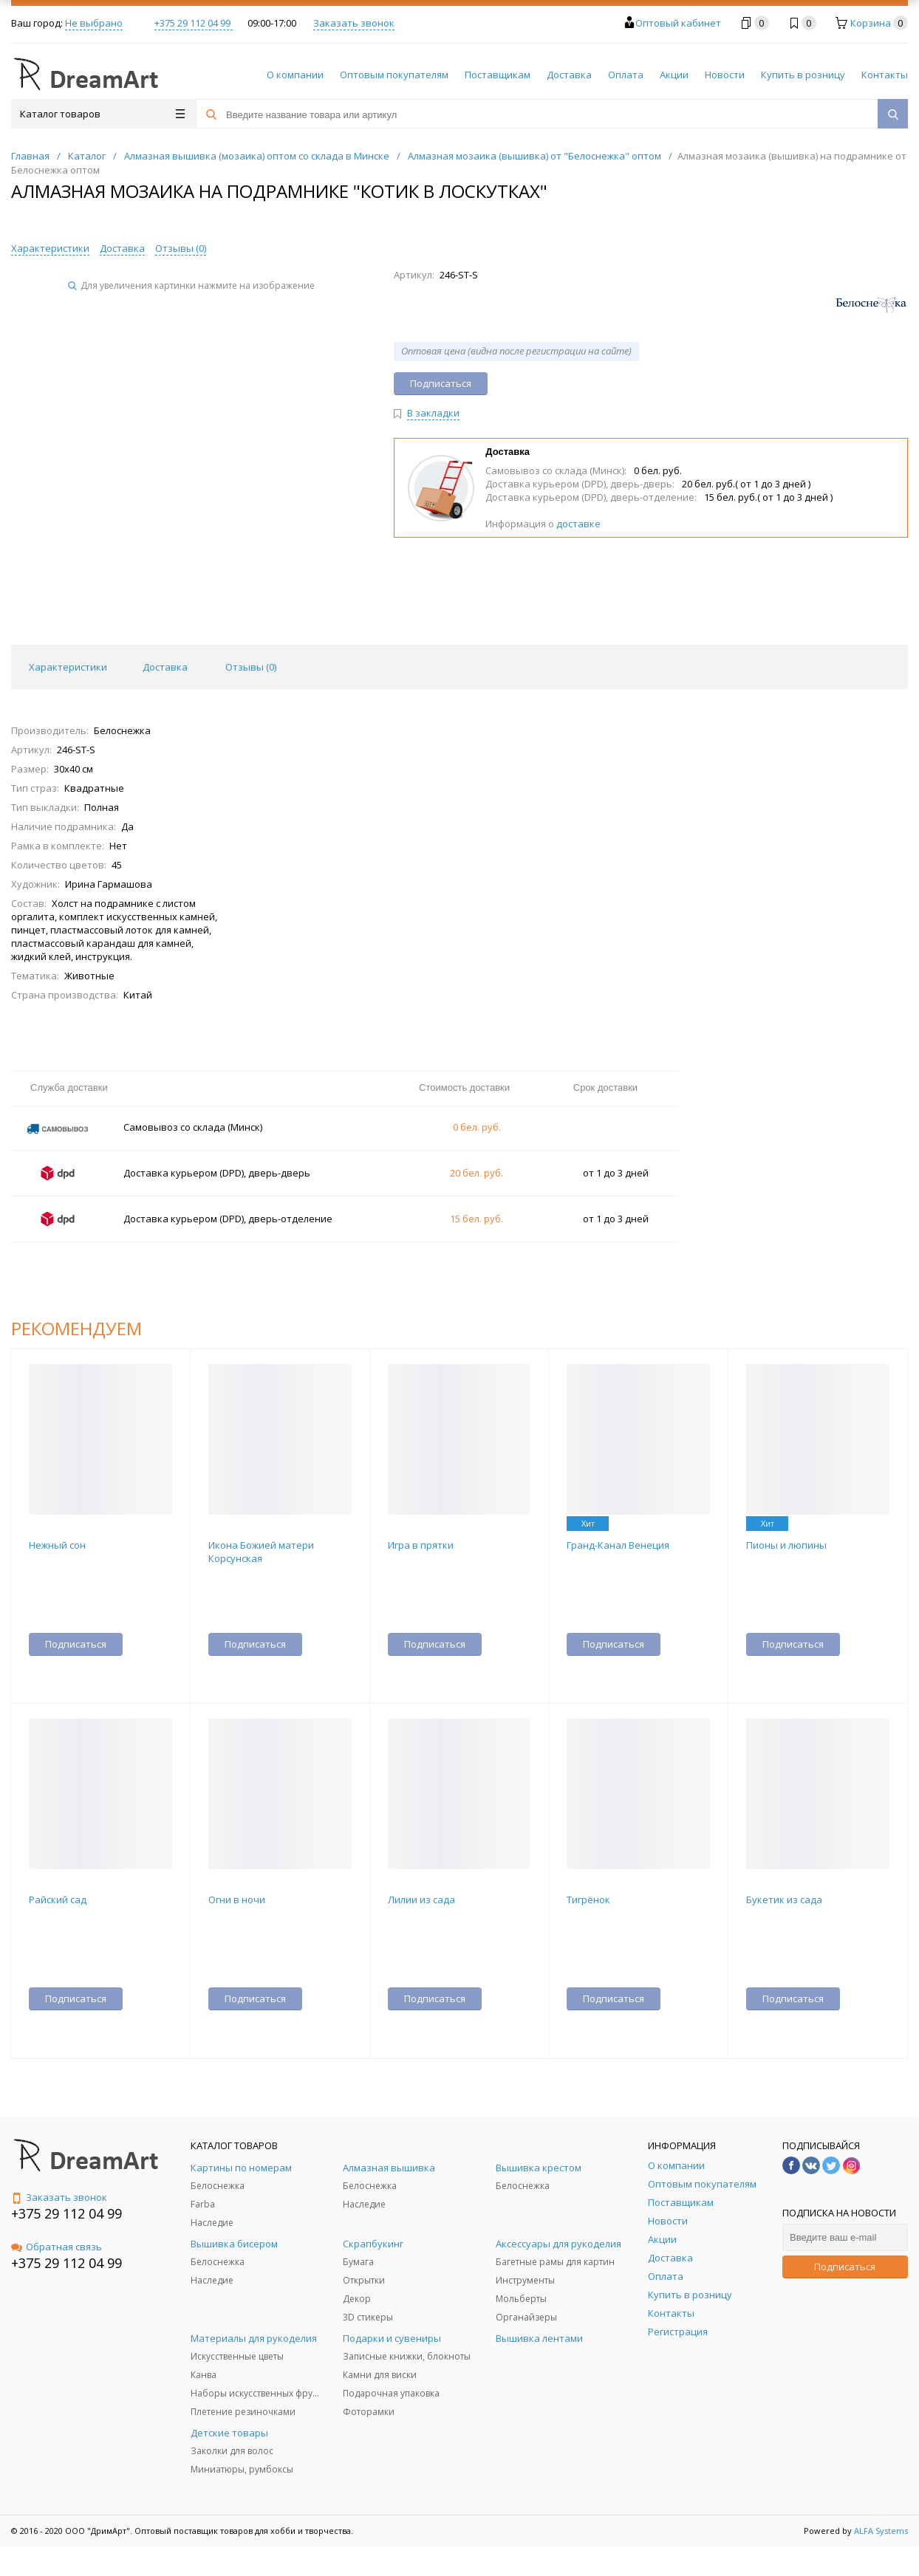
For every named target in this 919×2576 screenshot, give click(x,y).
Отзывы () (180, 248)
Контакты (884, 74)
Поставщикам (497, 74)
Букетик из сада (784, 1899)
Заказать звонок (353, 23)
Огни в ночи (236, 1899)
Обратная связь (56, 2246)
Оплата (625, 74)
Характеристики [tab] (68, 667)
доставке (578, 523)
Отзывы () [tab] (250, 667)
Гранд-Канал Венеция (618, 1545)
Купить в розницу (803, 74)
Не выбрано (94, 23)
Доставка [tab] (165, 667)
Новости (725, 74)
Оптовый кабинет (678, 23)
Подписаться (844, 2266)
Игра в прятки (421, 1545)
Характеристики (50, 248)
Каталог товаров (102, 113)
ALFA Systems (881, 2530)
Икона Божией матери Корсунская (261, 1551)
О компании (295, 74)
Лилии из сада (421, 1899)
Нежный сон (57, 1545)
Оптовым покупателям (394, 74)
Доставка (569, 74)
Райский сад (57, 1899)
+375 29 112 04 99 (193, 23)
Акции (674, 74)
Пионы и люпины (786, 1545)
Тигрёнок (588, 1899)
